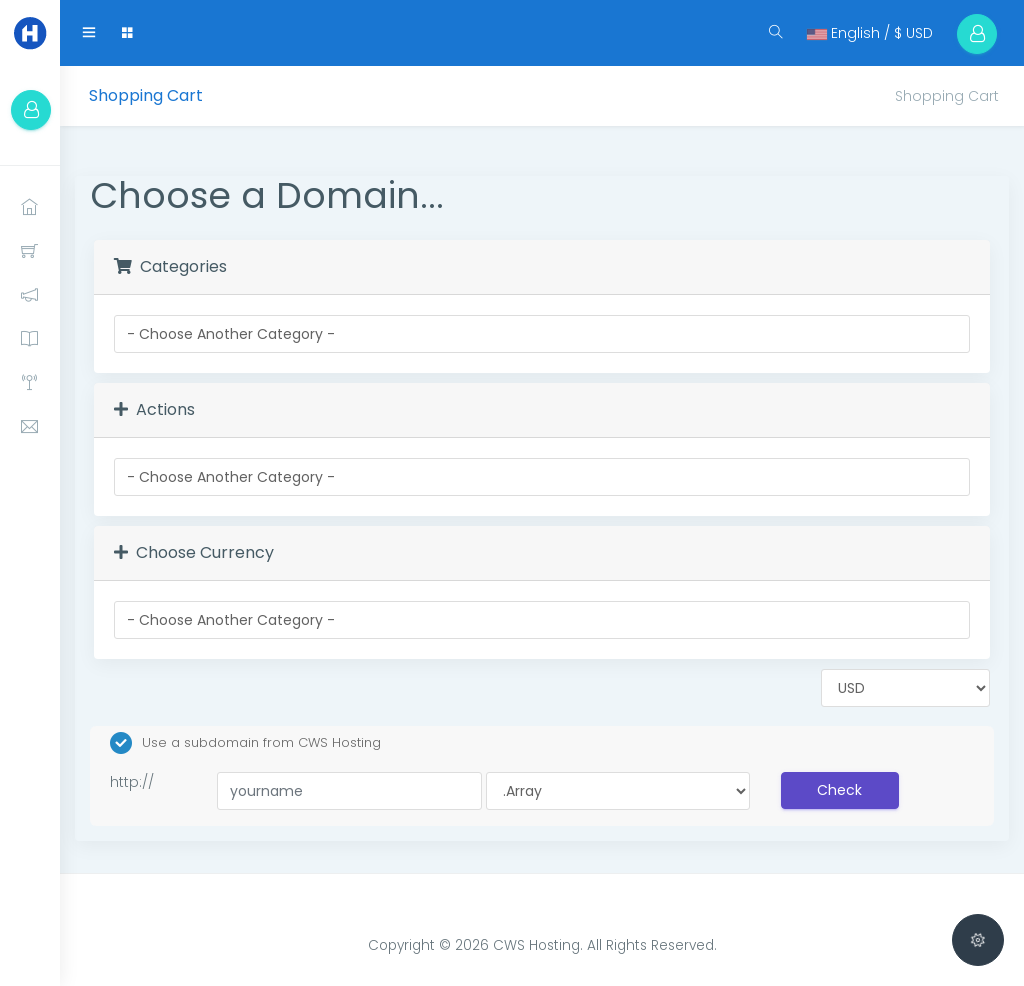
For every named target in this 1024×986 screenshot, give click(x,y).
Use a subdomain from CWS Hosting (245, 743)
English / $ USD (870, 33)
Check (839, 790)
